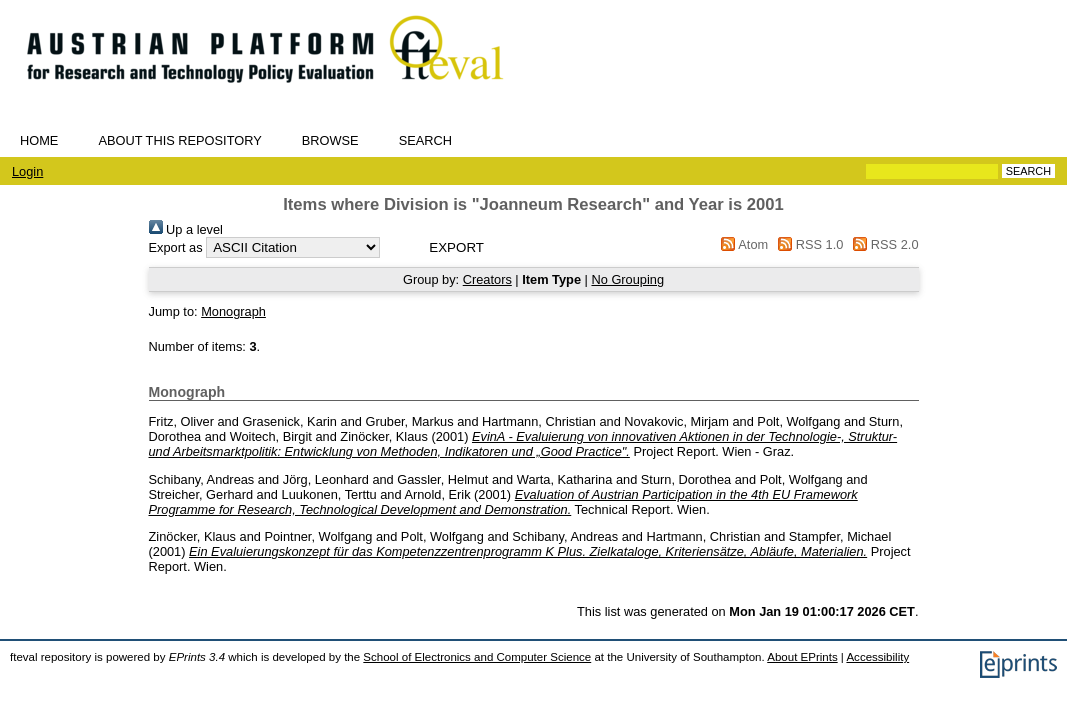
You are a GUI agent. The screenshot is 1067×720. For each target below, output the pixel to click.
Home (39, 140)
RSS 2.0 (883, 244)
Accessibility (877, 657)
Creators (487, 279)
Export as (176, 247)
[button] (456, 247)
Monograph (233, 311)
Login (27, 171)
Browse (330, 140)
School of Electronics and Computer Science (477, 657)
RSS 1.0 (808, 244)
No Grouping (627, 279)
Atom (741, 244)
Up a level (186, 229)
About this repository (179, 140)
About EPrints (802, 657)
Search (425, 140)
